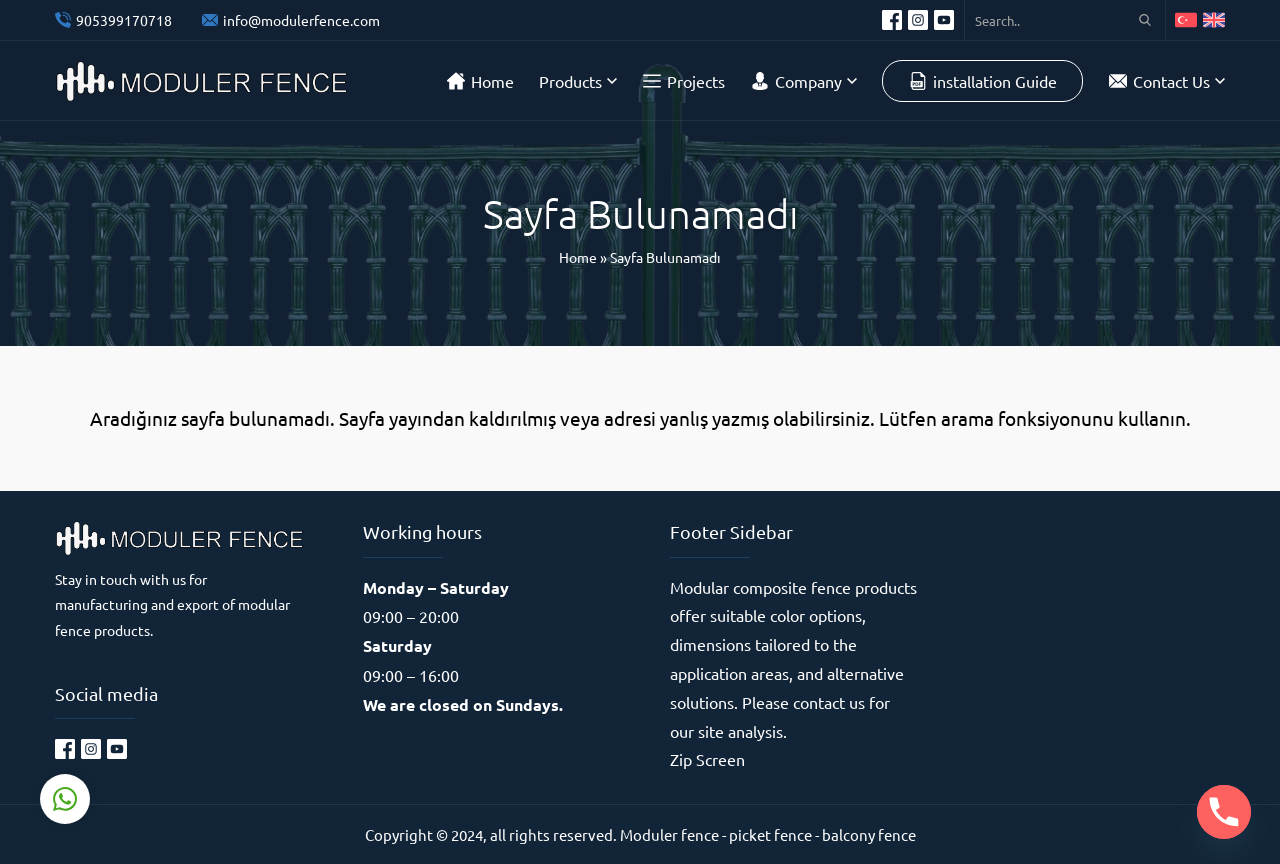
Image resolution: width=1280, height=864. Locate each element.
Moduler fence (669, 834)
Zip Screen (707, 759)
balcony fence (869, 834)
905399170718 (124, 20)
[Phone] (1224, 812)
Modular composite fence (760, 587)
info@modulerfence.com (301, 20)
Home (578, 257)
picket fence (770, 834)
